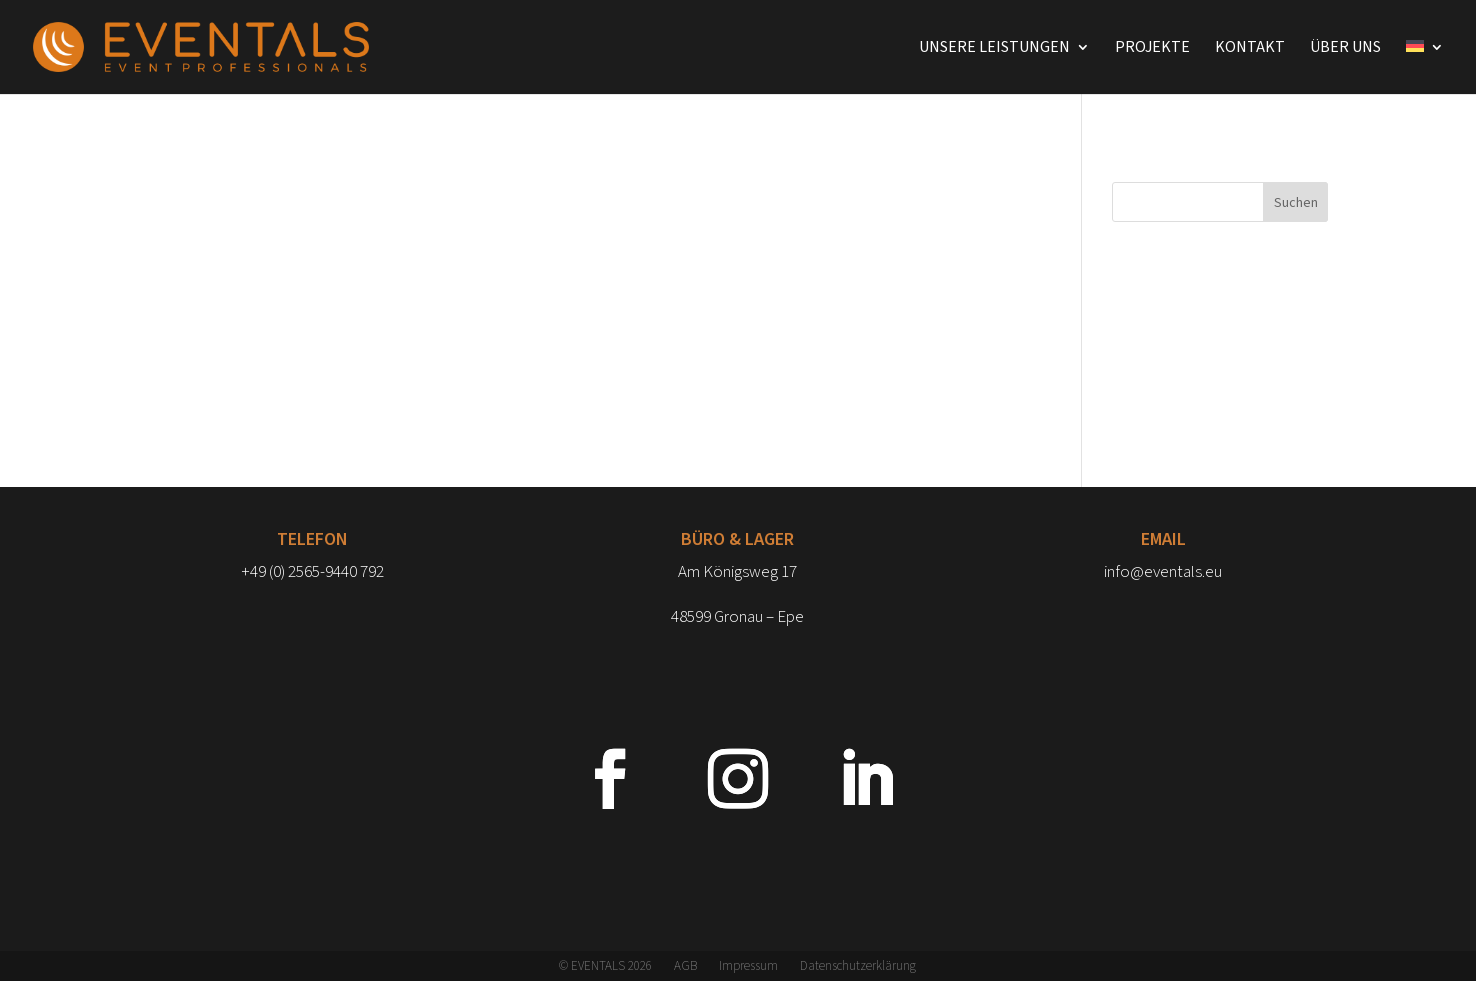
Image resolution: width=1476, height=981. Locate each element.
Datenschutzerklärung (858, 967)
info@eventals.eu (1163, 572)
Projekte (1152, 49)
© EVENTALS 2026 (605, 967)
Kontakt (1250, 49)
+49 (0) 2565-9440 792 (312, 572)
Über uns (1345, 49)
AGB (685, 967)
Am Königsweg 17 (737, 572)
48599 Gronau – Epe (737, 617)
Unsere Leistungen (994, 49)
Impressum (748, 967)
